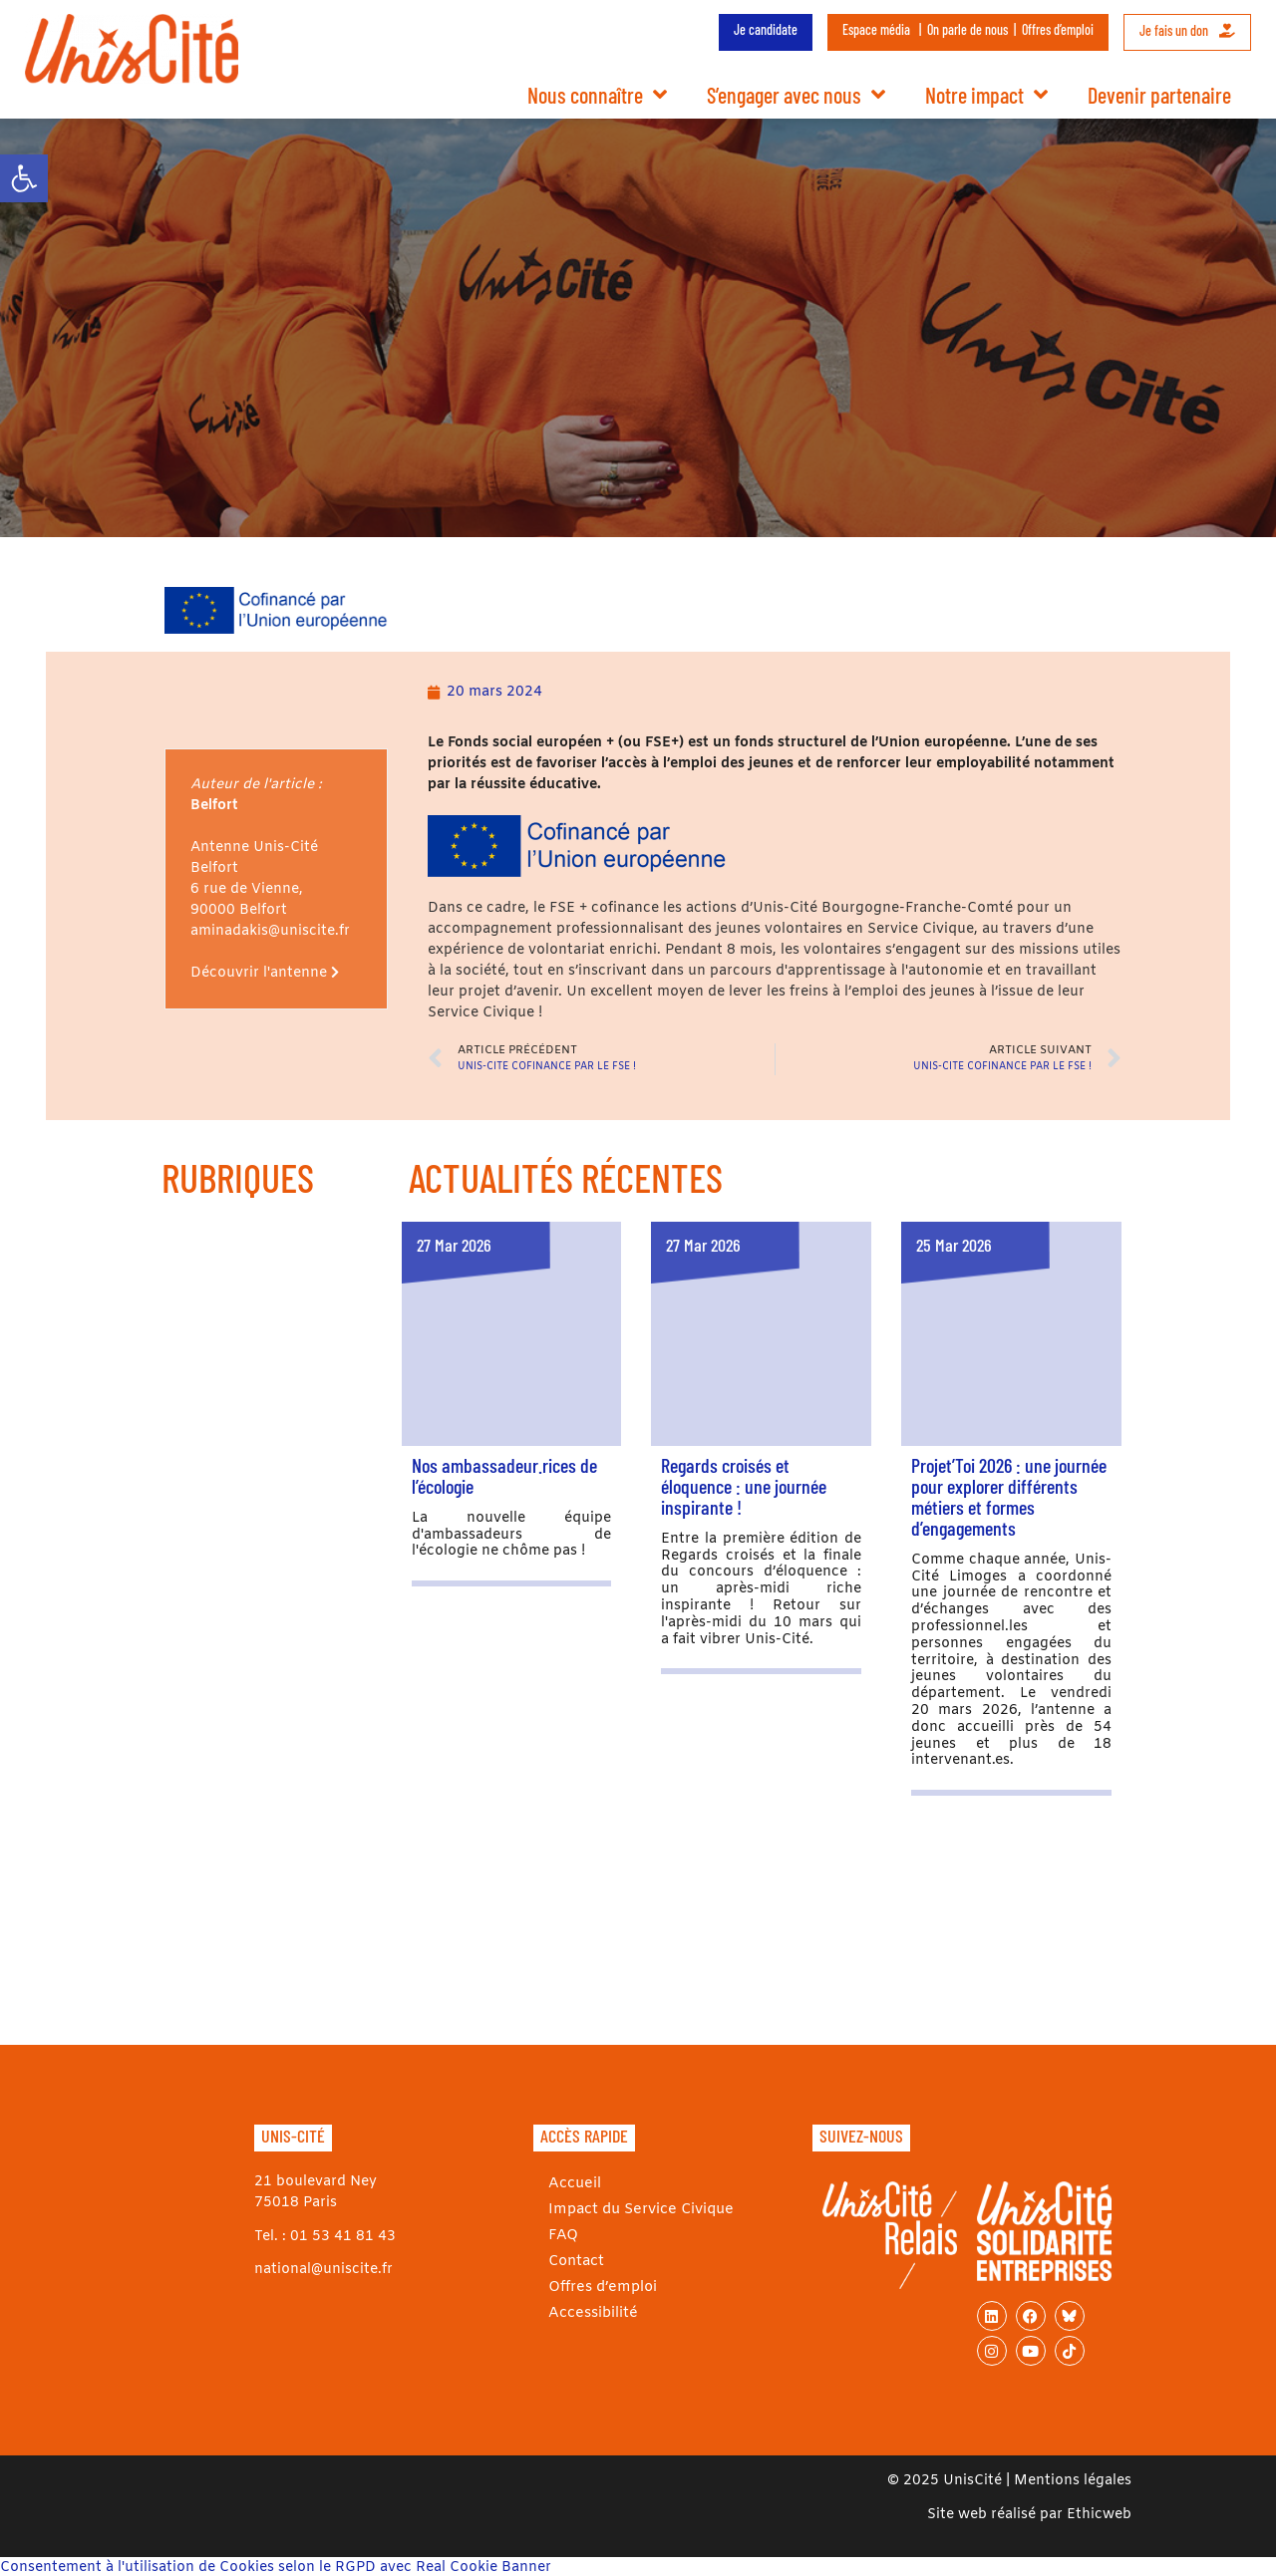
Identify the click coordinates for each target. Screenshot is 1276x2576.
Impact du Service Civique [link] (634, 2209)
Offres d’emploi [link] (1058, 29)
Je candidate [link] (766, 29)
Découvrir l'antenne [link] (264, 973)
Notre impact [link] (986, 95)
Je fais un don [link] (1187, 30)
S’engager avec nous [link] (796, 95)
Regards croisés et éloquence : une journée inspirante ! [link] (743, 1486)
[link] (24, 178)
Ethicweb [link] (1099, 2514)
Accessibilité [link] (587, 2313)
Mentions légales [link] (1072, 2480)
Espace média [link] (876, 29)
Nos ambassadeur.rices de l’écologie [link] (504, 1475)
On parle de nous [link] (967, 29)
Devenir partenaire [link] (1159, 95)
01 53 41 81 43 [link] (343, 2236)
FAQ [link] (558, 2235)
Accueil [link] (569, 2183)
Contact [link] (572, 2261)
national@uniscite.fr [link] (323, 2269)
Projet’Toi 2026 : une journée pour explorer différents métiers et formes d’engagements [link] (1009, 1496)
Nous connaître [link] (597, 95)
